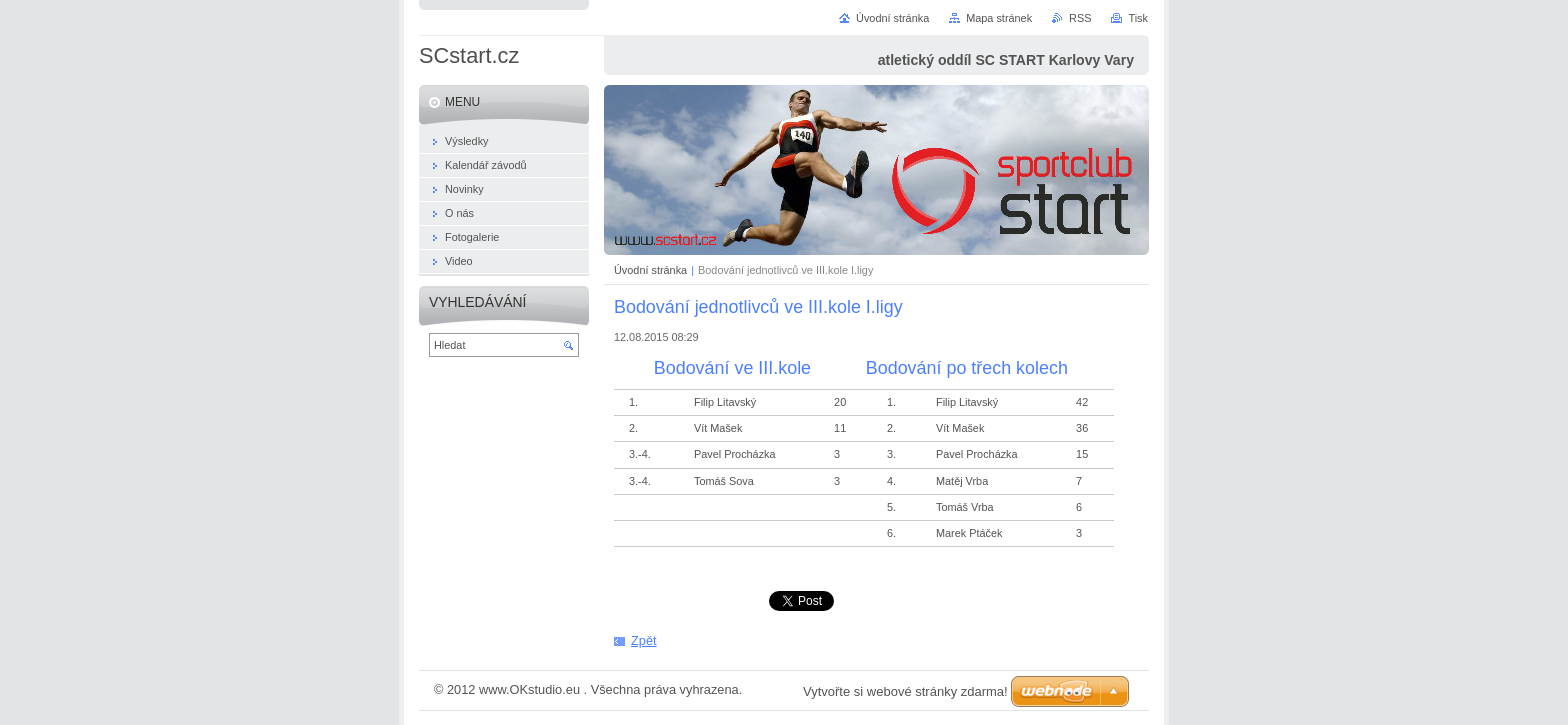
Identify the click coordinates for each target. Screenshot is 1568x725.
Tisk (1138, 18)
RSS (1080, 18)
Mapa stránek (999, 18)
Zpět (644, 640)
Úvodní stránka (650, 270)
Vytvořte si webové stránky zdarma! (905, 691)
